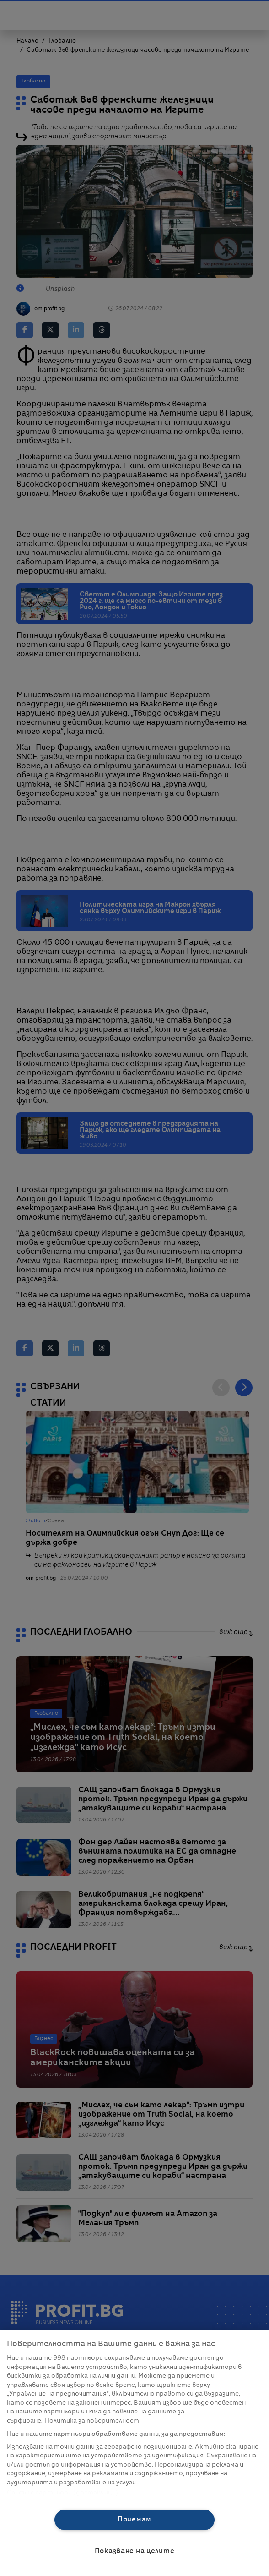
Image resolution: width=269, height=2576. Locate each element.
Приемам (134, 2519)
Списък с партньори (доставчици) (62, 2493)
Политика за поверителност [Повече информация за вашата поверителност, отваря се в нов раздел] (92, 2421)
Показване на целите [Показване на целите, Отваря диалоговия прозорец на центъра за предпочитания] (135, 2551)
